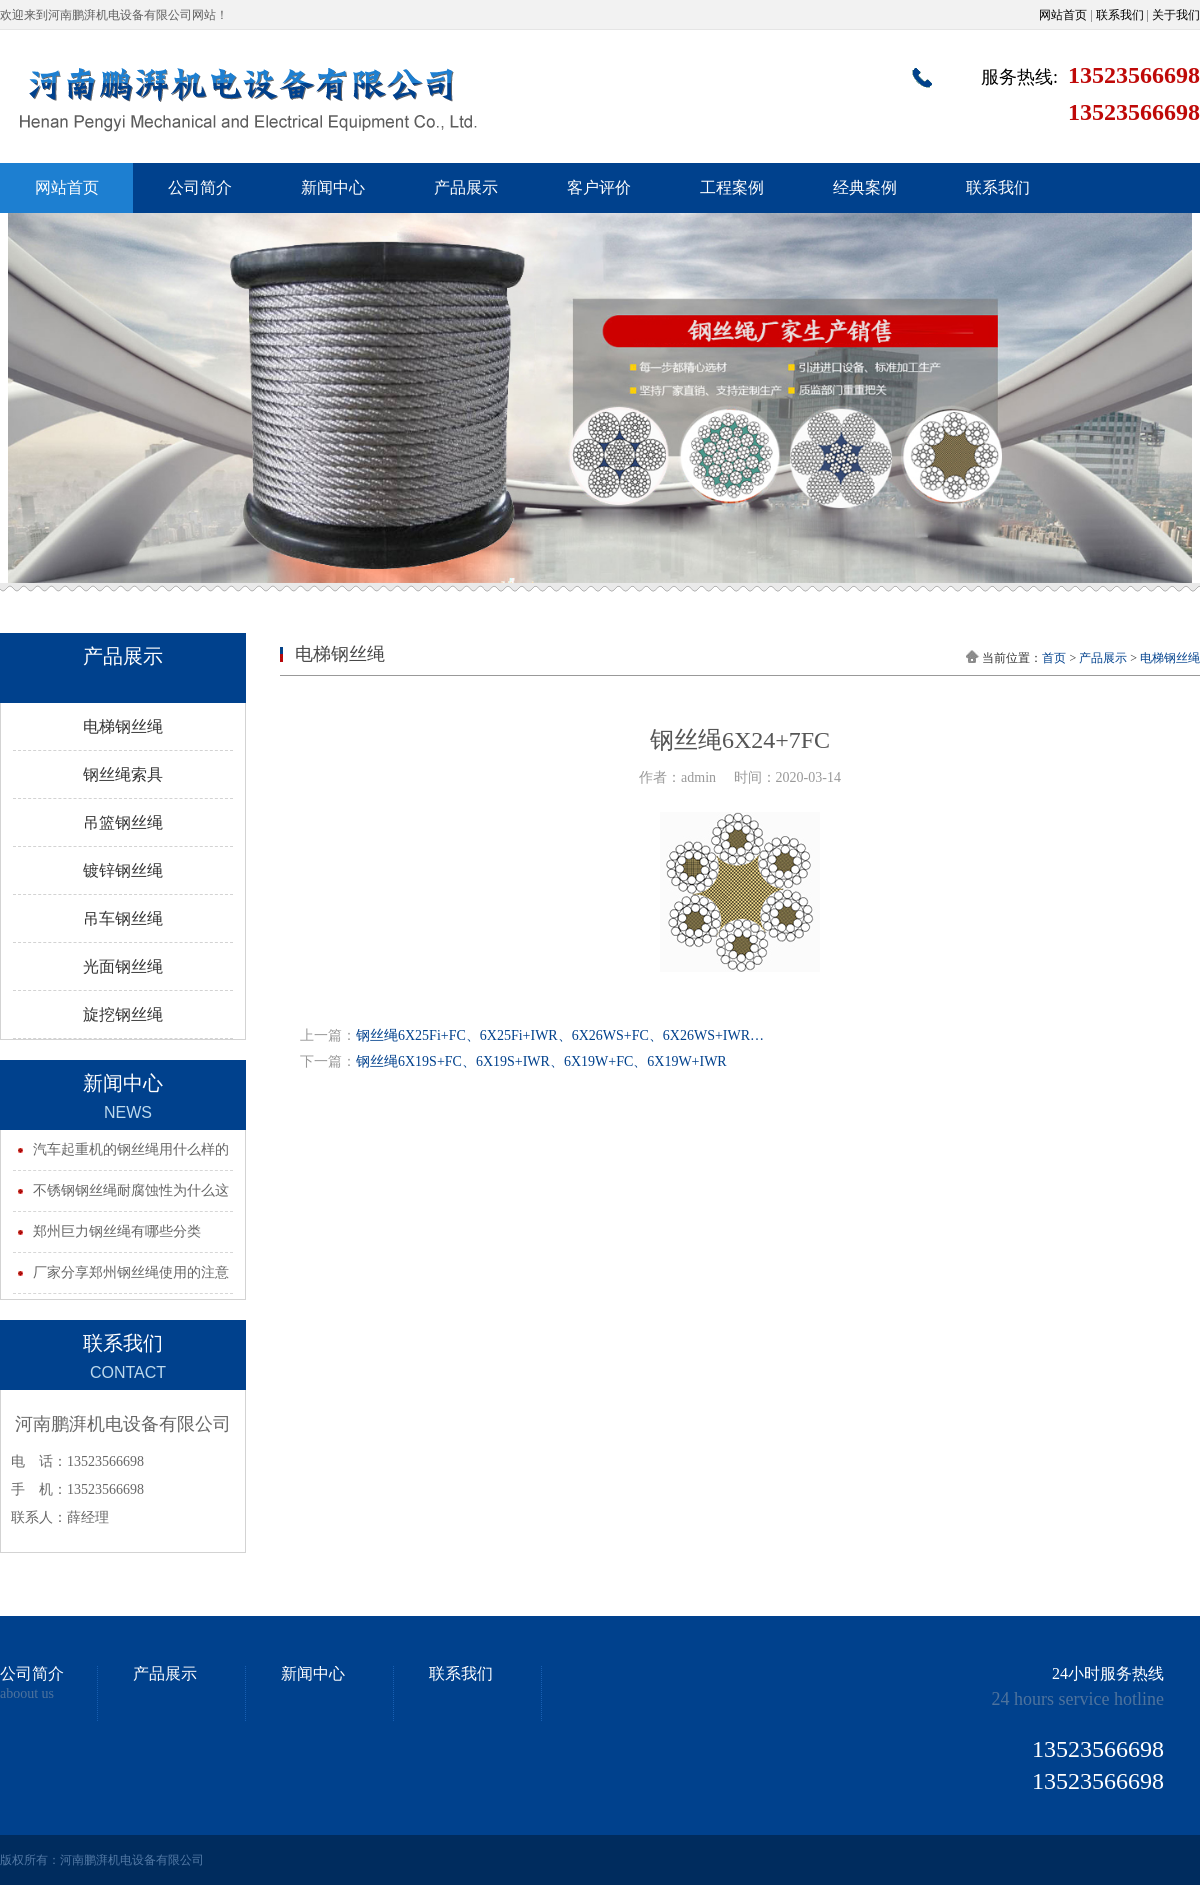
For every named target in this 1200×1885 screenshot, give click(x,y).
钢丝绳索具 (123, 774)
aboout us (27, 1694)
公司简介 (200, 187)
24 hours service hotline (1078, 1699)
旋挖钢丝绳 (123, 1014)
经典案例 (865, 187)
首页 (1054, 658)
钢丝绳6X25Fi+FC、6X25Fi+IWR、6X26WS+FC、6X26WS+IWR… (560, 1035)
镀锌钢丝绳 (123, 870)
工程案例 (732, 187)
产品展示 (466, 187)
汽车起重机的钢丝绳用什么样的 (131, 1149)
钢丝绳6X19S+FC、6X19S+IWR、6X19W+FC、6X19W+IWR (541, 1061)
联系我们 (1120, 15)
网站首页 (1063, 15)
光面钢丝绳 (123, 966)
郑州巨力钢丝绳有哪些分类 (117, 1231)
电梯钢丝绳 (123, 726)
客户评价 (599, 187)
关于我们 (1176, 15)
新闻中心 (333, 187)
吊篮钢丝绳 (123, 822)
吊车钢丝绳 (123, 918)
